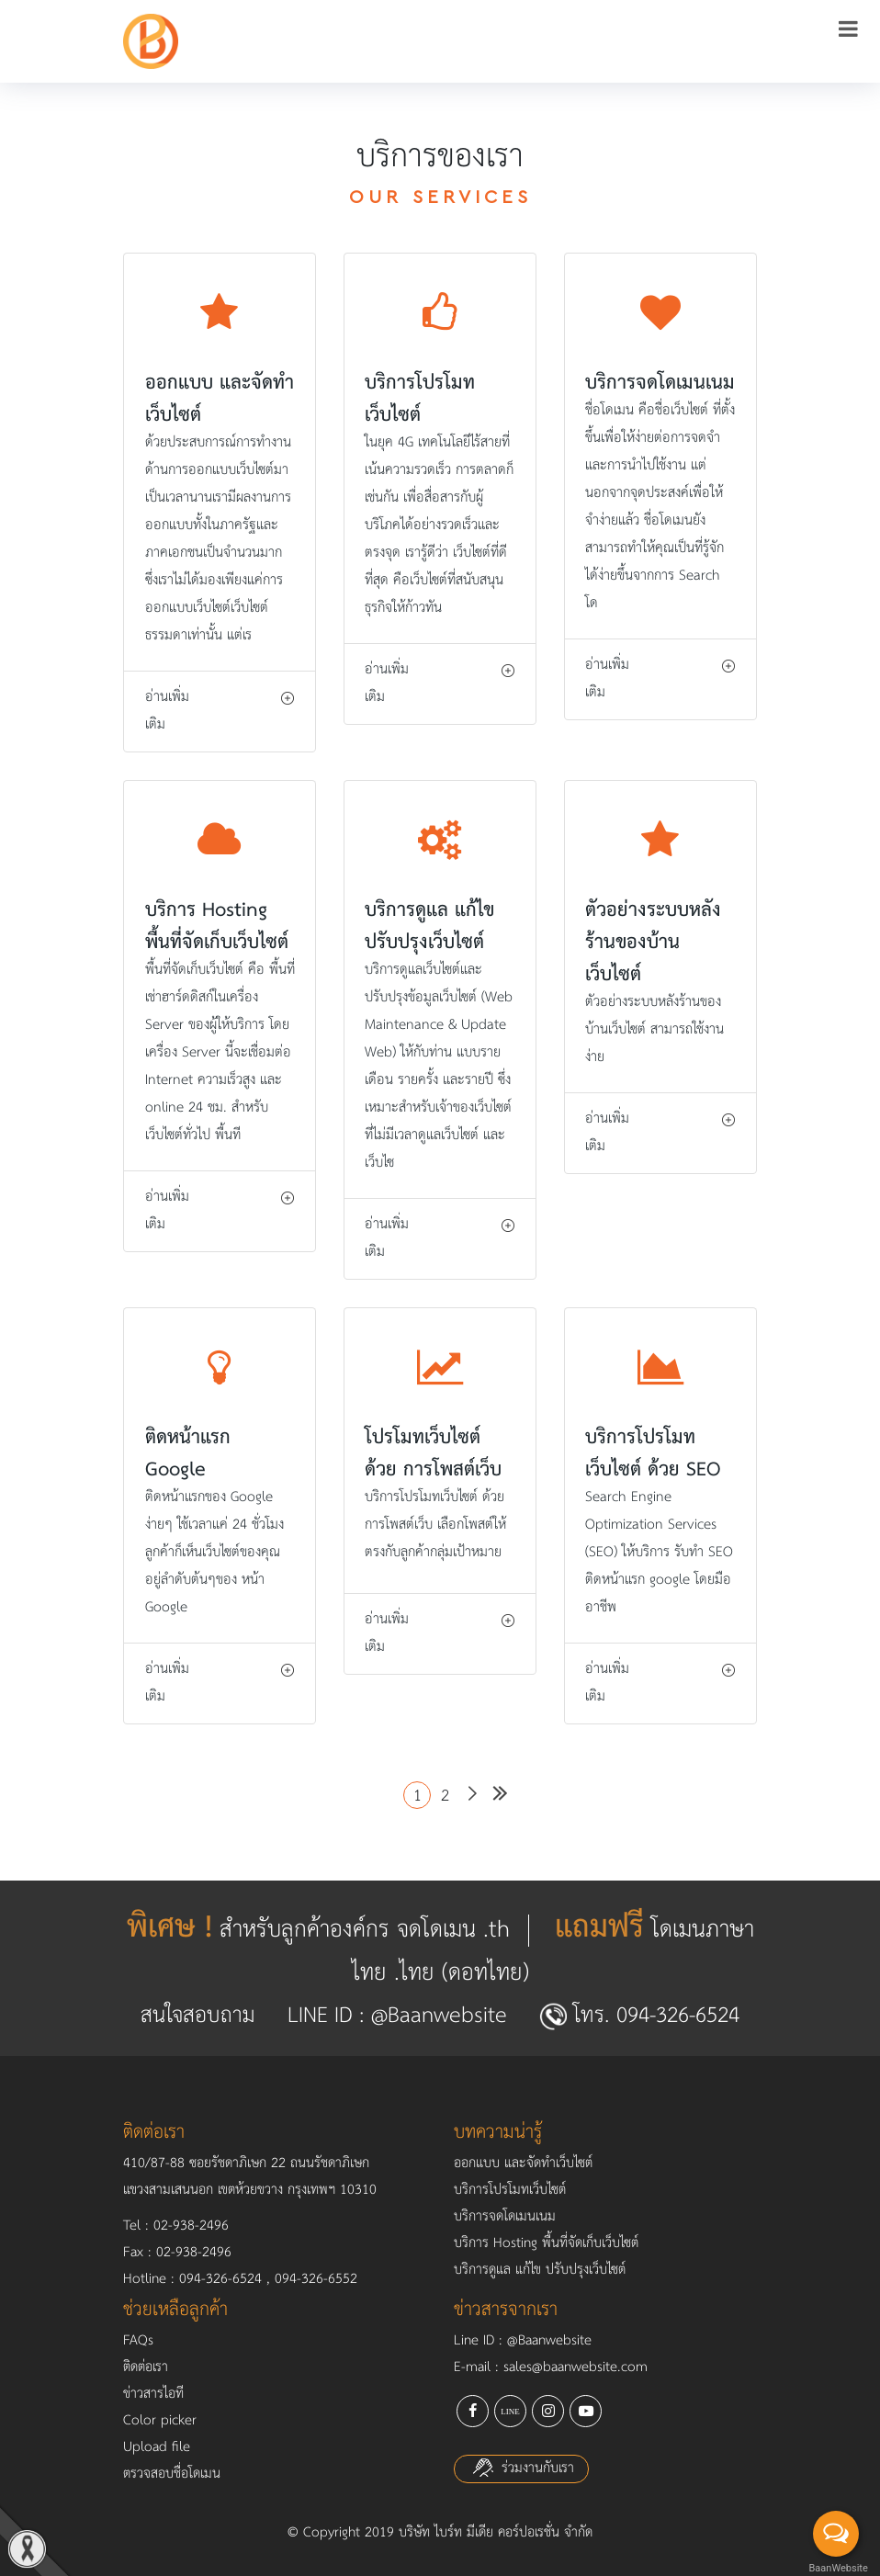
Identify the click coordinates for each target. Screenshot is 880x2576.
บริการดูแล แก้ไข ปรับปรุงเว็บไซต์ (540, 2270)
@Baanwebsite (439, 2016)
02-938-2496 (191, 2226)
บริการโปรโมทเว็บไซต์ (510, 2190)
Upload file (156, 2447)
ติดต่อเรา (145, 2367)
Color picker (160, 2421)
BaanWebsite (836, 2568)
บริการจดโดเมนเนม (505, 2217)
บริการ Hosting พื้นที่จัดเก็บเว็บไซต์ (546, 2243)
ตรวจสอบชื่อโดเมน (171, 2474)
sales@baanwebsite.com (575, 2367)
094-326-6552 (316, 2279)
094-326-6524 (677, 2016)
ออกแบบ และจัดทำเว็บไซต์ (523, 2163)
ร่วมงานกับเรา (521, 2468)
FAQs (138, 2341)
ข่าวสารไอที (153, 2394)
